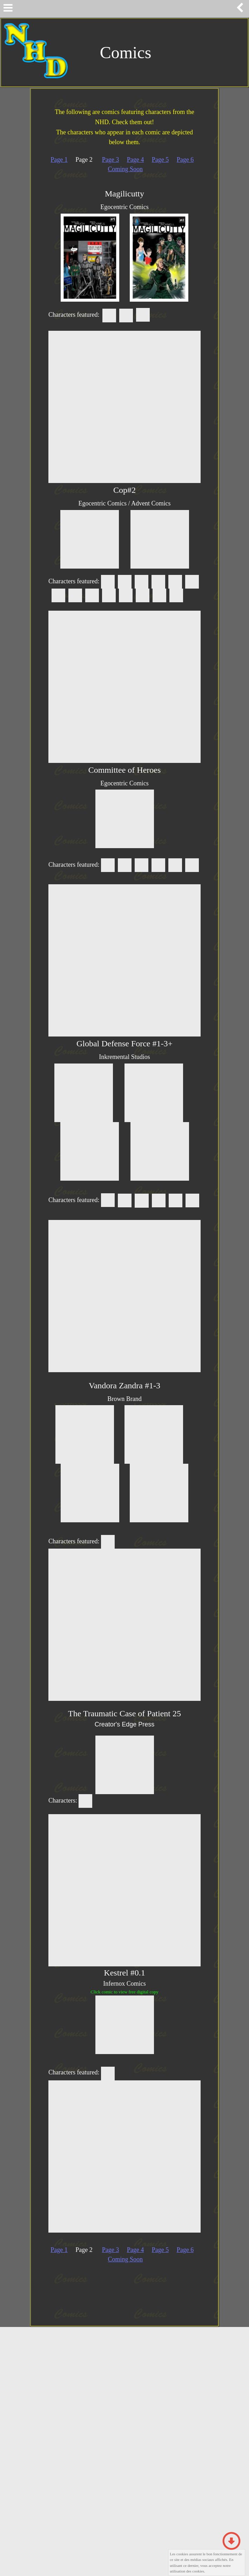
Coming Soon (125, 169)
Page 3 (110, 159)
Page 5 (160, 159)
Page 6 (185, 159)
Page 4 (135, 159)
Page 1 (59, 159)
